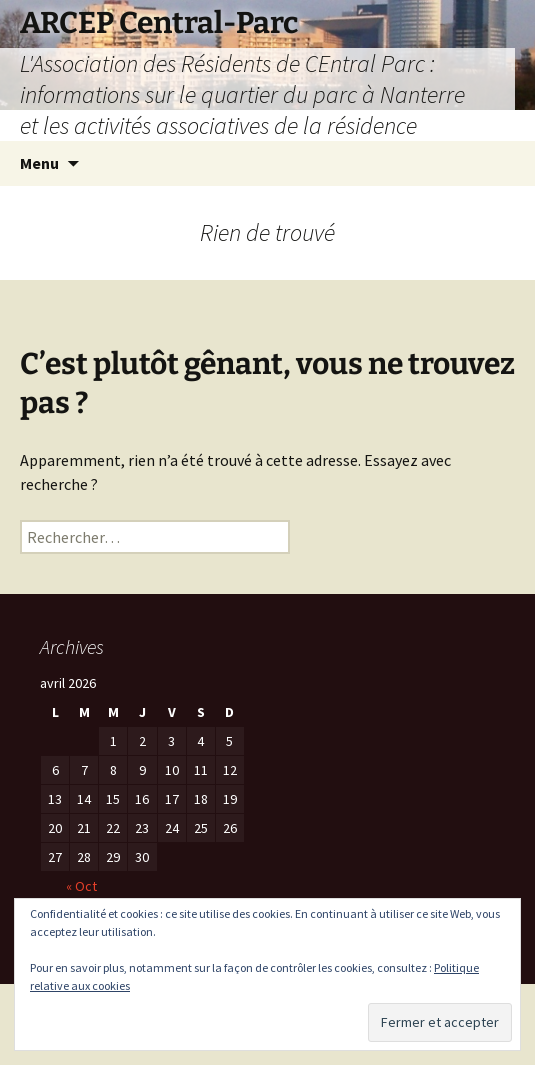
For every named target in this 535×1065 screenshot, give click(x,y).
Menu (39, 163)
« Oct (81, 886)
